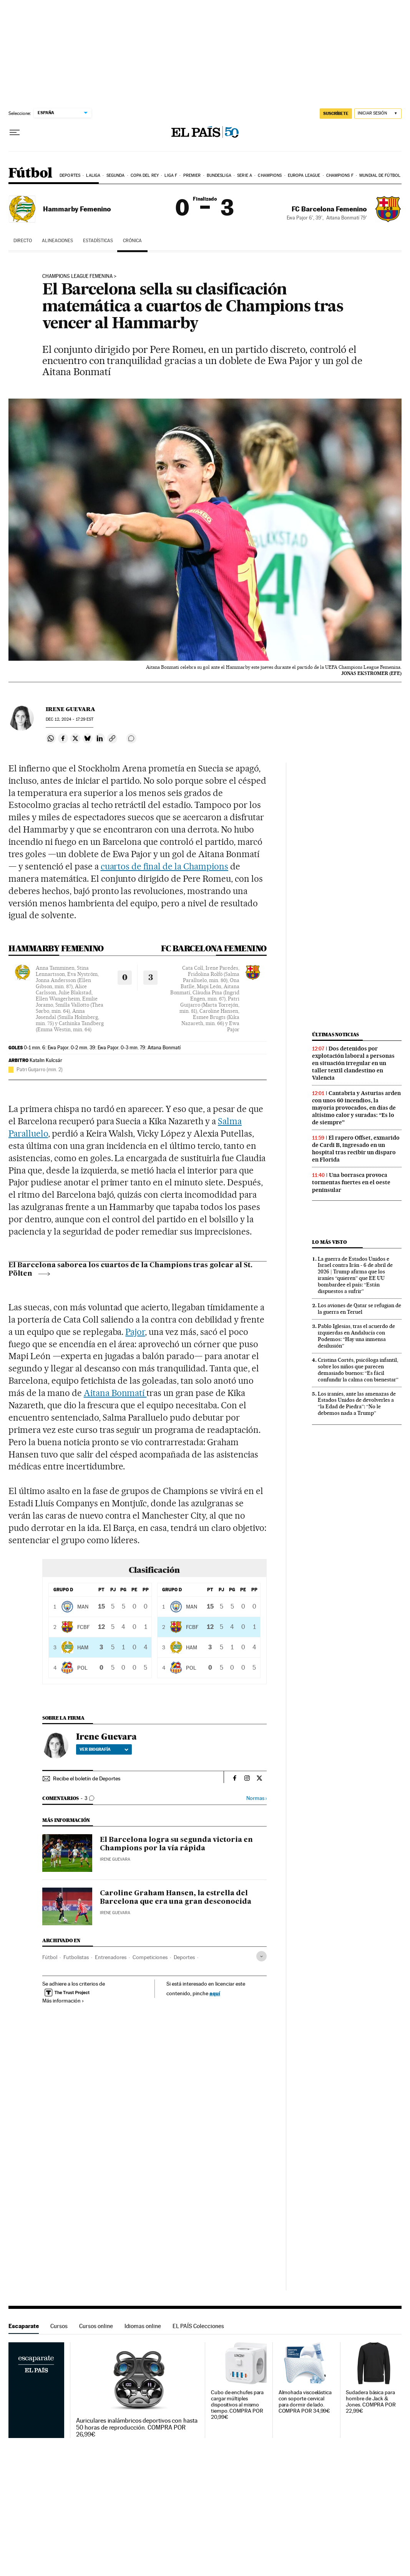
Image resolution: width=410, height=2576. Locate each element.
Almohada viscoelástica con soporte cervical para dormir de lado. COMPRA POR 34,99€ (305, 2402)
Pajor (135, 1331)
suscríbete (336, 113)
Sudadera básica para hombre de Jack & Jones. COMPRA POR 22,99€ (371, 2402)
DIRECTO (22, 240)
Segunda (115, 175)
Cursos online (96, 2326)
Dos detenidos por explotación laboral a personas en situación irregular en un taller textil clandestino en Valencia (353, 1063)
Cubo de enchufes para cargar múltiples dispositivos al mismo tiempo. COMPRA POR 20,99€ (237, 2405)
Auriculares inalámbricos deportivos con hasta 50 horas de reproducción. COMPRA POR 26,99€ (137, 2427)
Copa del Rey (145, 175)
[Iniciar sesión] (378, 113)
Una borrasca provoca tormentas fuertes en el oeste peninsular (351, 1182)
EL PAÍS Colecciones (198, 2326)
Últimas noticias (335, 1034)
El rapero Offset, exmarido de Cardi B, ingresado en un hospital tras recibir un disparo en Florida (356, 1148)
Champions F (340, 175)
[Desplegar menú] (14, 132)
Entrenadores (110, 1957)
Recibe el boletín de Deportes (86, 1778)
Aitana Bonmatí (115, 1393)
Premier (192, 175)
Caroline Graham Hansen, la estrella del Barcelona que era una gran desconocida (175, 1897)
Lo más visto (329, 1242)
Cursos (59, 2326)
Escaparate (23, 2326)
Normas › (256, 1798)
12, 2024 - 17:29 (69, 719)
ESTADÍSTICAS (98, 240)
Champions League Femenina (77, 276)
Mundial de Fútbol (379, 175)
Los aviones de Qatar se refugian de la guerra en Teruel (359, 1308)
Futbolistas (76, 1957)
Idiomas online (142, 2326)
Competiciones (150, 1957)
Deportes (70, 175)
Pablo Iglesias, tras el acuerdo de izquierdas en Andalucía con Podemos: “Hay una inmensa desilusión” (356, 1336)
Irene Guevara (70, 709)
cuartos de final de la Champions (164, 866)
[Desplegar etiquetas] (261, 1956)
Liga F (170, 175)
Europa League (304, 175)
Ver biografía (104, 1749)
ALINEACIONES (57, 240)
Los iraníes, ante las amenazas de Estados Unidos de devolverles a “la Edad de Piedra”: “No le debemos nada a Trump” (357, 1403)
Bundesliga (219, 175)
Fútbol (30, 173)
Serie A (244, 175)
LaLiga (93, 175)
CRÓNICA (132, 240)
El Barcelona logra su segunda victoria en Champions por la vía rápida (176, 1844)
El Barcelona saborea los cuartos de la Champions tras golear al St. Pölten (130, 1269)
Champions (270, 175)
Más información (63, 2001)
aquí (214, 1993)
